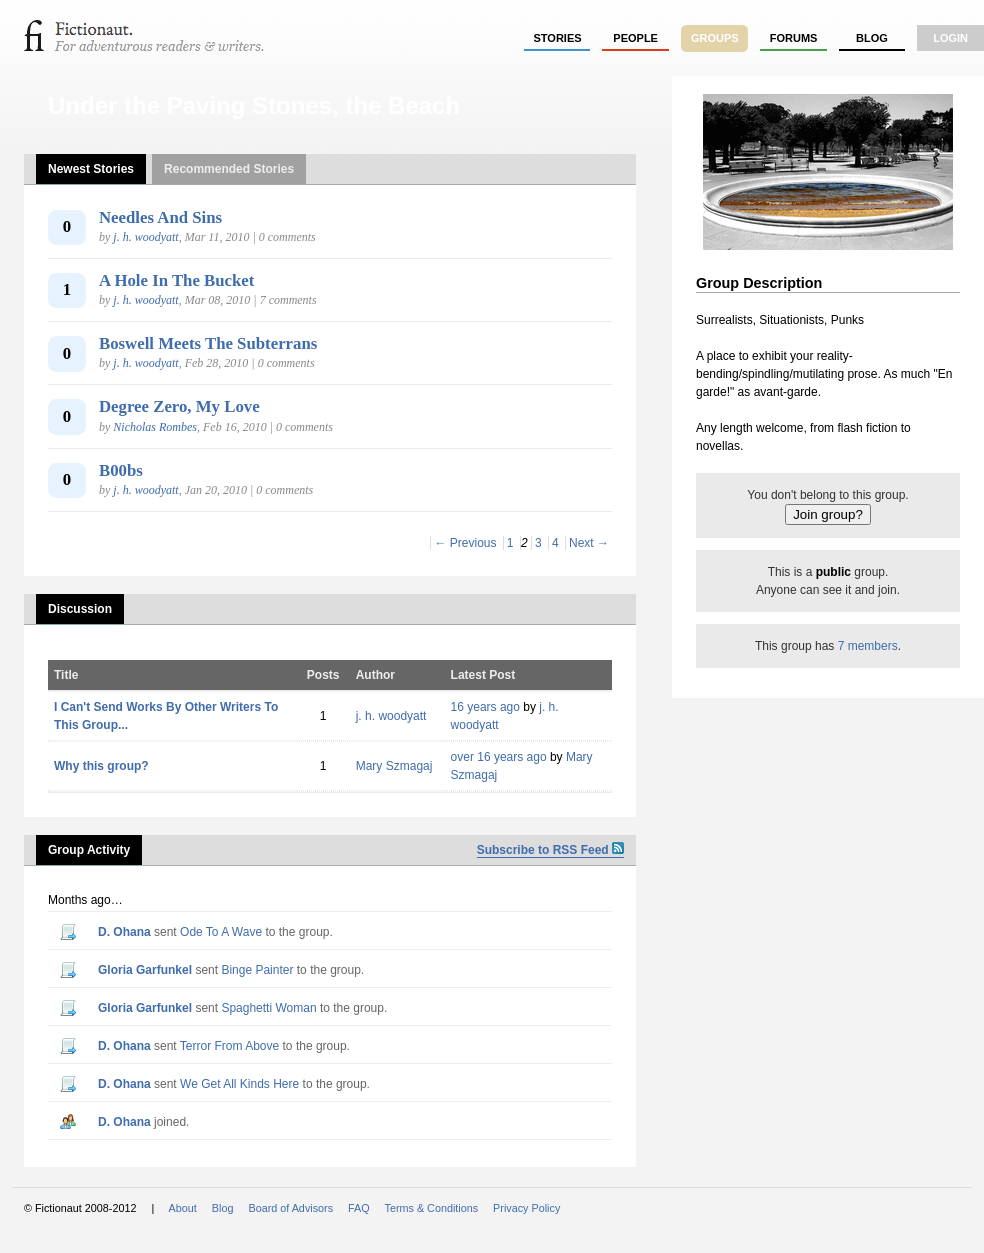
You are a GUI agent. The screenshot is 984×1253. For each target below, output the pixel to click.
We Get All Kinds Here (239, 1084)
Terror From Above (229, 1046)
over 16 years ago (499, 757)
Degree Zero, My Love (179, 406)
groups (715, 38)
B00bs (121, 470)
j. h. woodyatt (145, 237)
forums (794, 38)
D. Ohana (124, 932)
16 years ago (485, 707)
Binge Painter (257, 970)
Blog (872, 38)
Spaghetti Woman (268, 1008)
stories (558, 38)
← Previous (465, 543)
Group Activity (89, 850)
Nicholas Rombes (155, 427)
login (950, 38)
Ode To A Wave (221, 932)
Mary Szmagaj (394, 766)
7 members (868, 646)
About (183, 1208)
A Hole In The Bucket (176, 280)
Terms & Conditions (432, 1208)
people (635, 38)
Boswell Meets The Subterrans (208, 343)
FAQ (359, 1208)
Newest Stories (91, 169)
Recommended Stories (229, 169)
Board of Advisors (290, 1208)
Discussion (80, 609)
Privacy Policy (526, 1208)
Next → (589, 543)
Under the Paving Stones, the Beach (254, 105)
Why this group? (101, 766)
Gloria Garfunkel (145, 970)
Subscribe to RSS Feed (550, 850)
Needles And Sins (160, 217)
